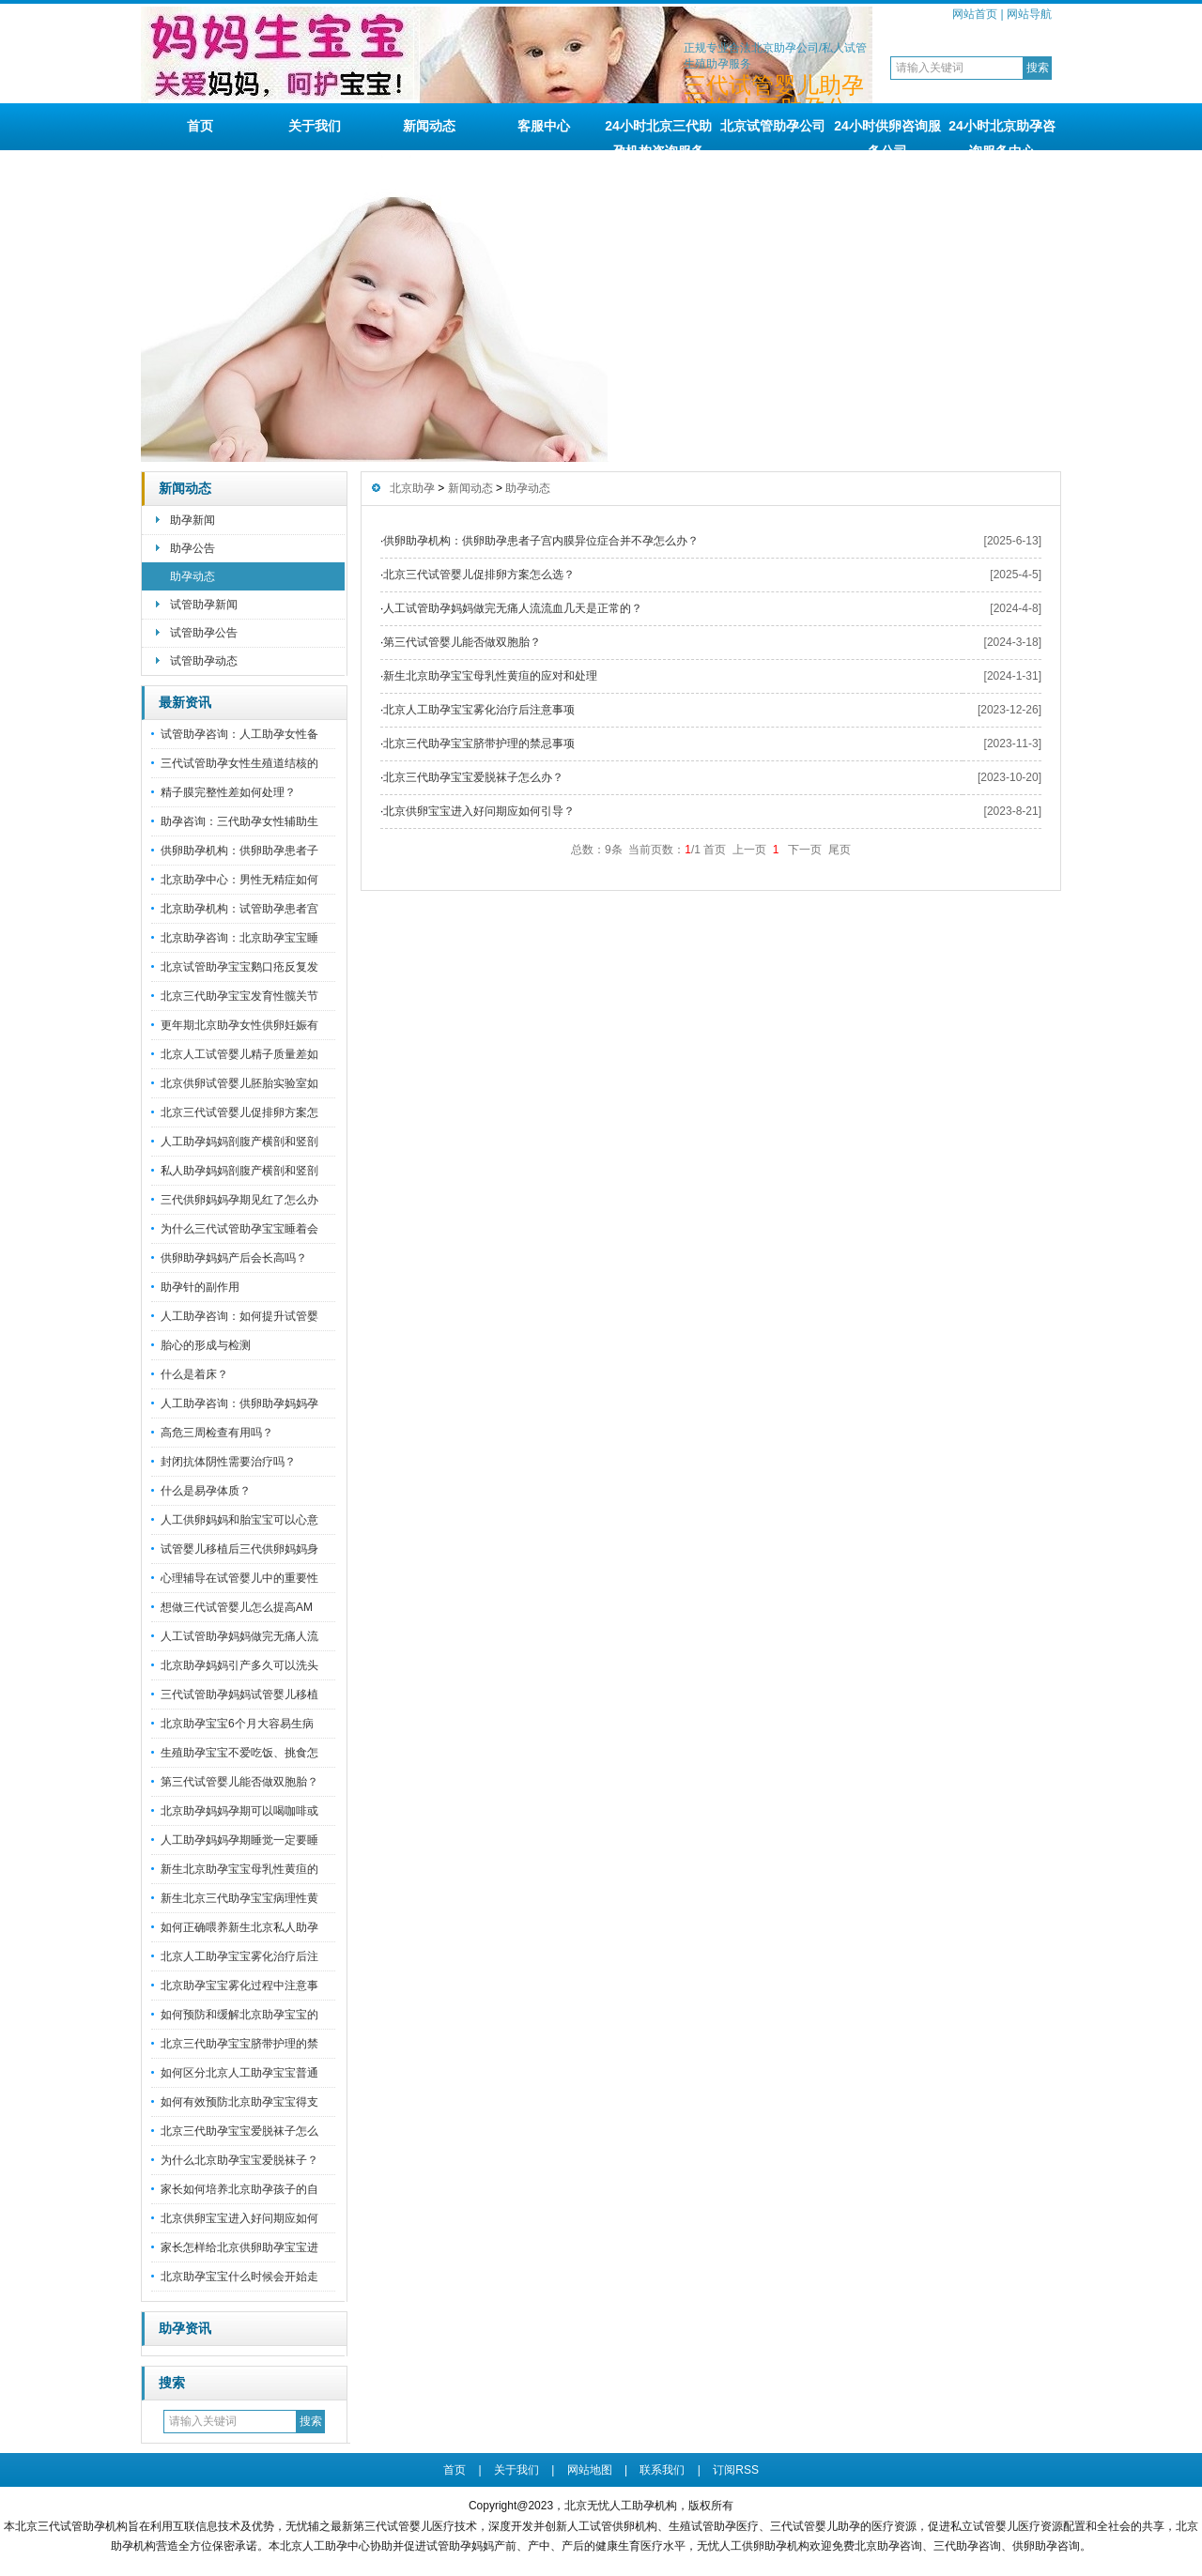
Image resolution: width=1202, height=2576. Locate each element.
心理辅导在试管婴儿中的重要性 (239, 1578)
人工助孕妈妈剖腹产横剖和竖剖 (239, 1141)
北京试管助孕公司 (772, 125)
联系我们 (662, 2469)
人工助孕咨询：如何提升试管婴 (239, 1316)
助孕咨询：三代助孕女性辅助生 (239, 821)
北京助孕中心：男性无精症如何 (239, 879)
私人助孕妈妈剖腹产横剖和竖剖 (239, 1170)
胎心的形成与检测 (206, 1345)
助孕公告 (192, 548)
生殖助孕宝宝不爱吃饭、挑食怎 (239, 1752)
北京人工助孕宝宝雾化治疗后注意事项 (479, 709)
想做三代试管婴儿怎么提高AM (237, 1607)
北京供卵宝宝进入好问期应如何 (239, 2218)
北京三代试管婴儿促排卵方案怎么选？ (479, 574)
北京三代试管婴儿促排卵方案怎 (239, 1112)
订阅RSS (736, 2469)
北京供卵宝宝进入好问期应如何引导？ (479, 811)
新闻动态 (429, 125)
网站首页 (974, 14)
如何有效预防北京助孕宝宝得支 (239, 2101)
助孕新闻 (192, 520)
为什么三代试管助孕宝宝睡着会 (239, 1228)
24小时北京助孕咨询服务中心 (1002, 134)
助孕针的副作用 (200, 1287)
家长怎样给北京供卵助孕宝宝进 (239, 2247)
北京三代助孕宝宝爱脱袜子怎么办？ (473, 777)
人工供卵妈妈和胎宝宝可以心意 (239, 1519)
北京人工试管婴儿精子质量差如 (239, 1054)
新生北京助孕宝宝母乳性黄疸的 (239, 1869)
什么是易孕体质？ (206, 1490)
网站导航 (1029, 14)
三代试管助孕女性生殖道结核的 (239, 763)
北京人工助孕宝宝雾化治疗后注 (239, 1956)
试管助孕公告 (204, 632)
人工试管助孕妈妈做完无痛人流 (239, 1636)
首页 (200, 125)
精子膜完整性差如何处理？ (228, 792)
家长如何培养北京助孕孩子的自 (239, 2189)
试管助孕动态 (204, 660)
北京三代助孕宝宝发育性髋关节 (239, 996)
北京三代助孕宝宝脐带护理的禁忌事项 (479, 743)
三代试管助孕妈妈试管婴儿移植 (239, 1694)
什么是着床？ (194, 1374)
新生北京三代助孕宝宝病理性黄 (239, 1898)
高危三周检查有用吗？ (217, 1432)
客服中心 (543, 125)
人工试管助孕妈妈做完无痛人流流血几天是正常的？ (512, 608)
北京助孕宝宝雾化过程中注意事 (239, 1985)
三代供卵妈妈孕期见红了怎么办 (239, 1199)
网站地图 (589, 2469)
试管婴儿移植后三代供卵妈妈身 (239, 1549)
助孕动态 (192, 576)
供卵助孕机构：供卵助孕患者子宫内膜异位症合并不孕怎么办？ (541, 540)
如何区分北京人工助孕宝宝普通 (239, 2072)
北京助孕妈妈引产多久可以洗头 (239, 1665)
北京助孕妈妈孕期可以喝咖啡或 (239, 1810)
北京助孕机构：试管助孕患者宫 (239, 908)
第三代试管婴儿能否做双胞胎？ (239, 1781)
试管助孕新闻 (204, 604)
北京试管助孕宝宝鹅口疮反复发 (239, 967)
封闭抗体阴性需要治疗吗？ (228, 1461)
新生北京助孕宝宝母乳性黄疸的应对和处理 (490, 675)
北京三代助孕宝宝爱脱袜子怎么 (239, 2131)
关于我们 (314, 125)
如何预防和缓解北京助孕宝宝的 (239, 2014)
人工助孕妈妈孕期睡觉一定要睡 (239, 1840)
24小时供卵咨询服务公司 (887, 134)
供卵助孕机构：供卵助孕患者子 (239, 850)
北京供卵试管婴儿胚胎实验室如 (239, 1083)
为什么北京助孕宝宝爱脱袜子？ (239, 2160)
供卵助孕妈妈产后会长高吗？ (234, 1258)
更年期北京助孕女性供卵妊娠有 (239, 1025)
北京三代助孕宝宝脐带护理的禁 (239, 2043)
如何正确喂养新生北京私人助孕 (239, 1927)
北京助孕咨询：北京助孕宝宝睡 (239, 937)
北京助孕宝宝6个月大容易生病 (237, 1723)
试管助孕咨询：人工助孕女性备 (239, 734)
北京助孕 (412, 488)
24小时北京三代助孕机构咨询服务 (658, 134)
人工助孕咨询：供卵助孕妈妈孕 (239, 1403)
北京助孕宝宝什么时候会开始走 (239, 2276)
